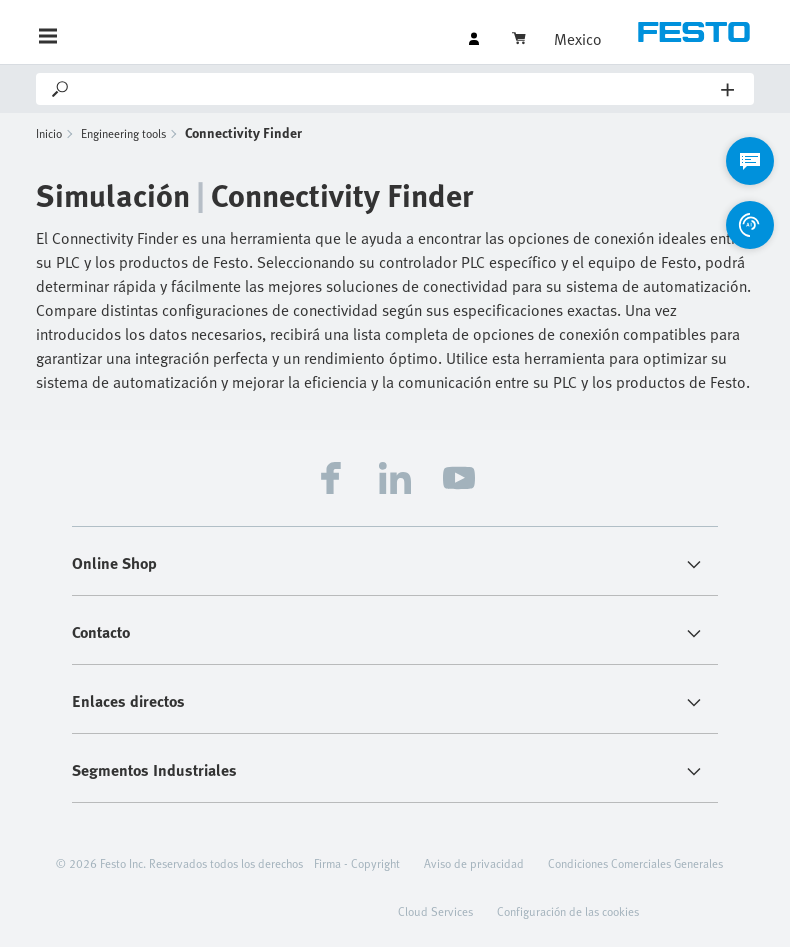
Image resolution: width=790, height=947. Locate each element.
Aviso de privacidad (474, 863)
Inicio (49, 133)
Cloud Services (435, 911)
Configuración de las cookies (568, 911)
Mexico (578, 39)
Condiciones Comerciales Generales (635, 863)
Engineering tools (123, 133)
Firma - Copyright (357, 863)
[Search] (396, 89)
